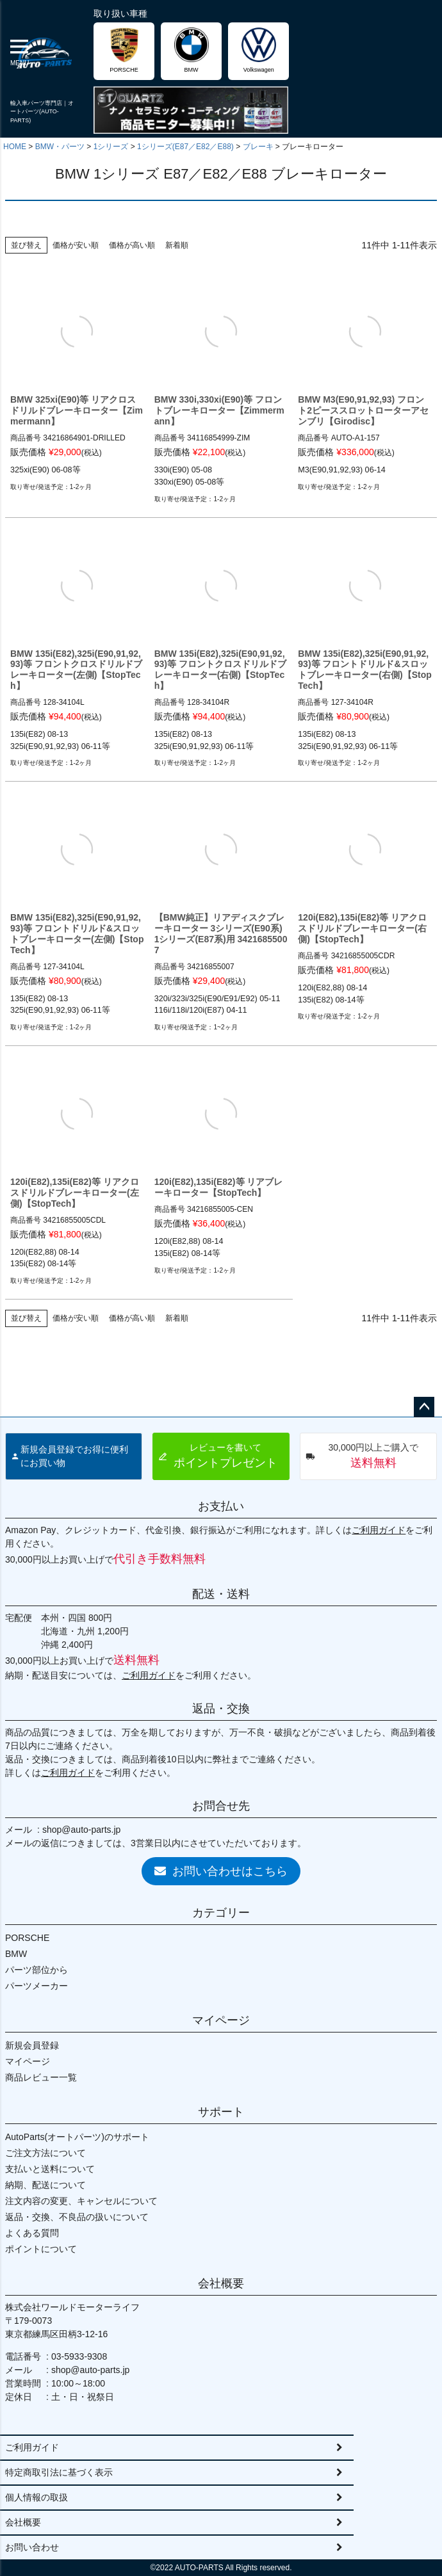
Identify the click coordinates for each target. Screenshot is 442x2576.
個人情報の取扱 (36, 2497)
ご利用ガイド (378, 1530)
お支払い (221, 1506)
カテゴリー (221, 1912)
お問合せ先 (221, 1805)
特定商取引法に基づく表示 (59, 2472)
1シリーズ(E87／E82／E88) (185, 146)
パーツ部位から (36, 1970)
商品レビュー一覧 (41, 2077)
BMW (16, 1954)
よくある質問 (32, 2233)
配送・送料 (221, 1594)
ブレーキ (258, 146)
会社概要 (221, 2283)
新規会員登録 (32, 2045)
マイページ (221, 2020)
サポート (221, 2111)
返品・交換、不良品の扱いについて (77, 2217)
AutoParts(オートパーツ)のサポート (77, 2137)
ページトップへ (424, 1407)
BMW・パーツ (60, 146)
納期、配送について (45, 2185)
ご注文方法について (45, 2153)
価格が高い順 (132, 245)
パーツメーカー (36, 1986)
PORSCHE (27, 1938)
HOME (14, 146)
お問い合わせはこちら (221, 1871)
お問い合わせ (32, 2547)
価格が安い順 (76, 245)
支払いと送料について (50, 2169)
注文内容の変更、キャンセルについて (81, 2201)
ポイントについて (41, 2249)
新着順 (176, 245)
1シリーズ (111, 146)
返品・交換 (221, 1708)
